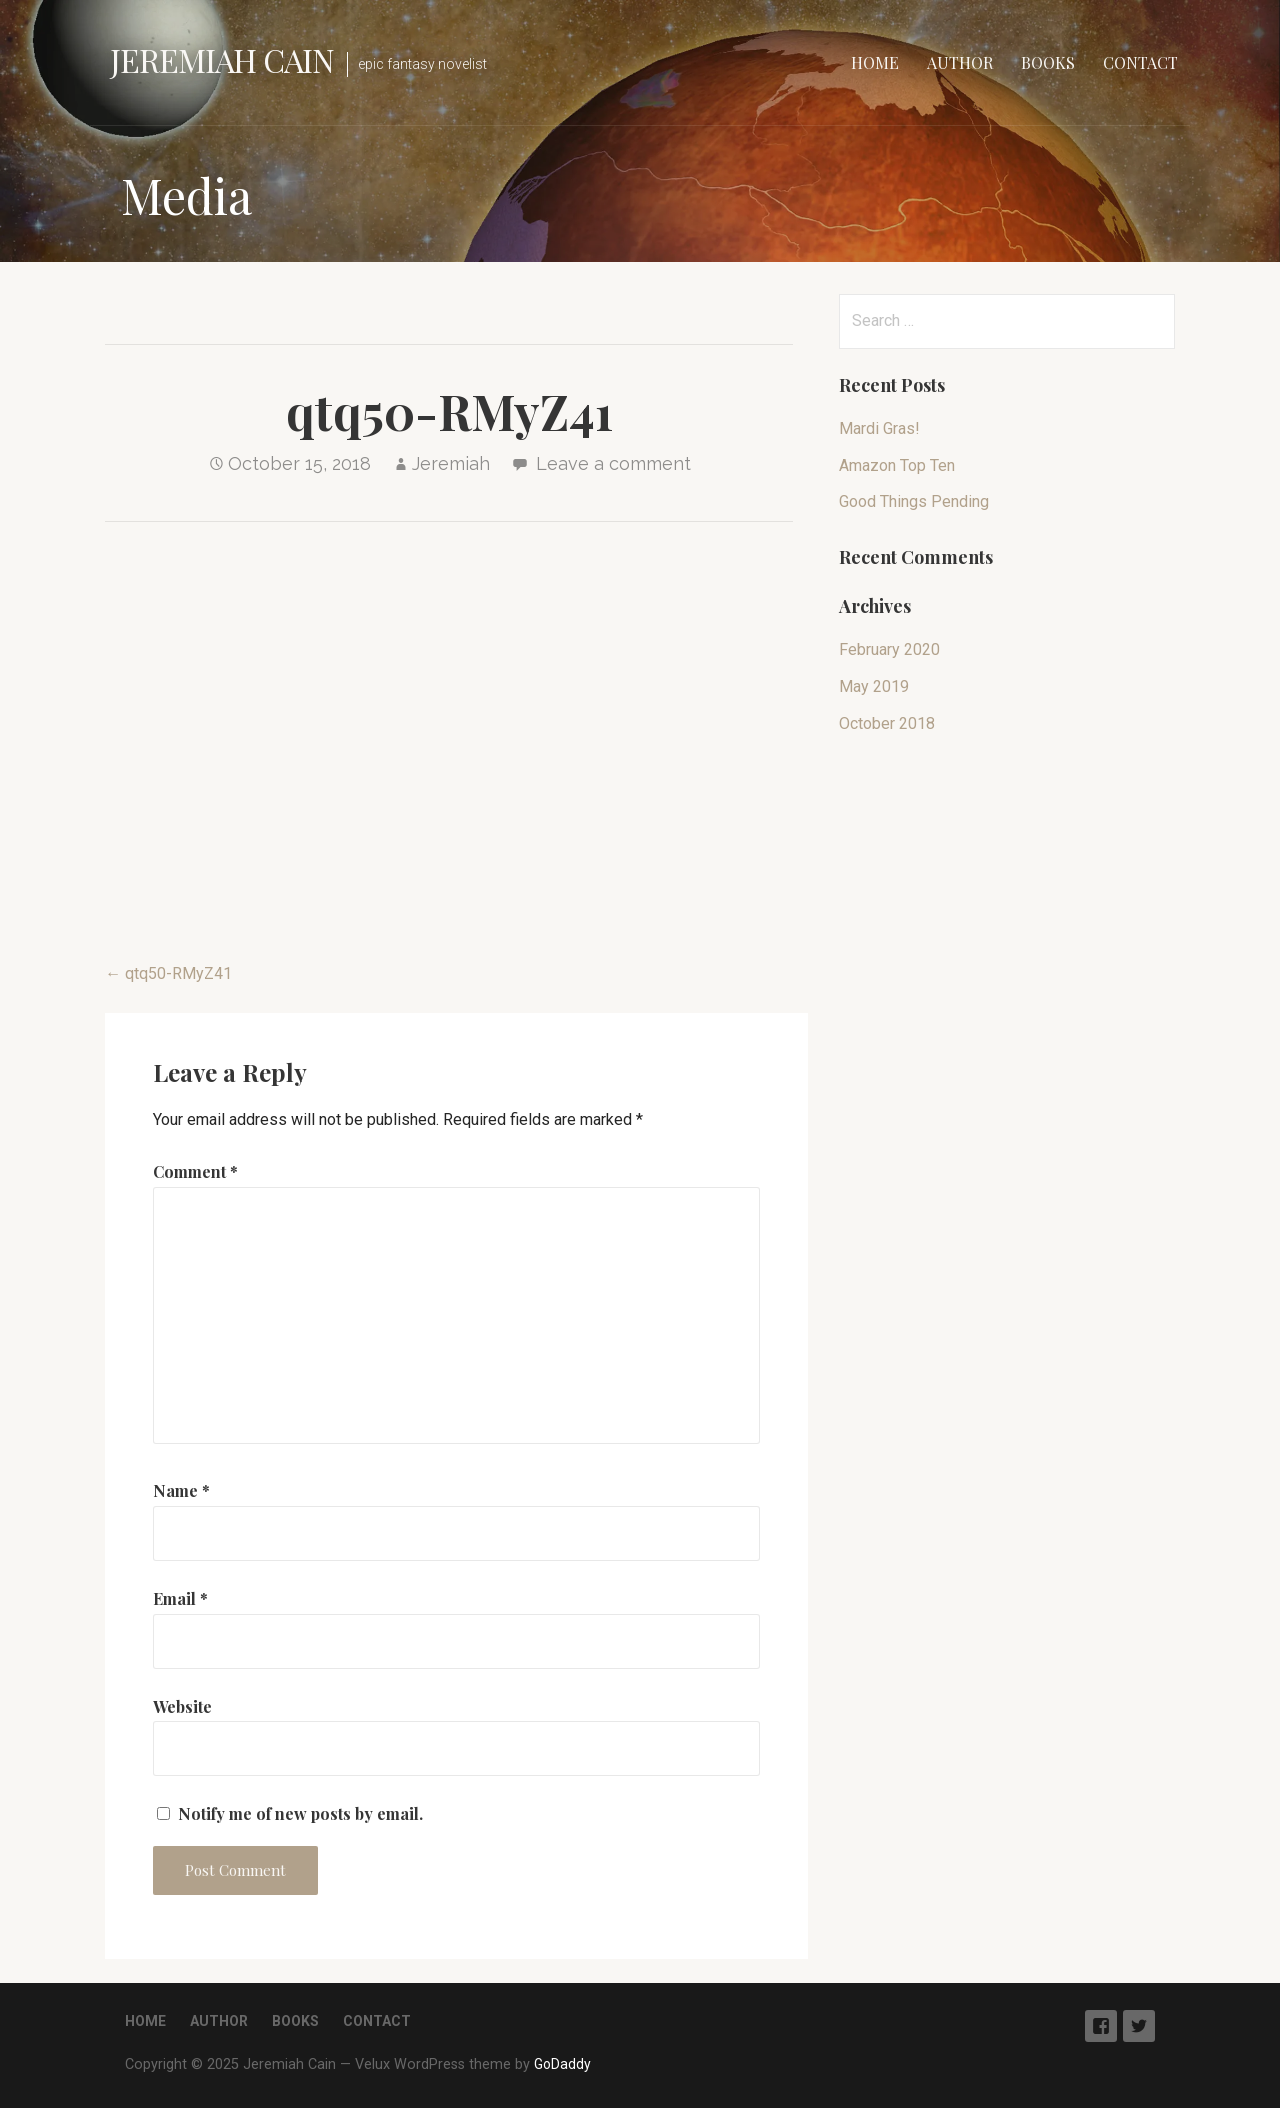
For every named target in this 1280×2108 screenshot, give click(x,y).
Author (960, 62)
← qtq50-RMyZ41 (168, 973)
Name (181, 1490)
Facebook (1101, 2026)
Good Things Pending (914, 501)
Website (182, 1706)
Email (180, 1598)
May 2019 (874, 686)
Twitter (1139, 2026)
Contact (1140, 62)
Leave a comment (613, 463)
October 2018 (887, 723)
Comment (195, 1171)
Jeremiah (451, 463)
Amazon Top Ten (897, 465)
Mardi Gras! (879, 428)
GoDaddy (562, 2064)
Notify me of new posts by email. (300, 1813)
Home (875, 62)
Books (1048, 62)
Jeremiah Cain (222, 59)
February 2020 (889, 649)
